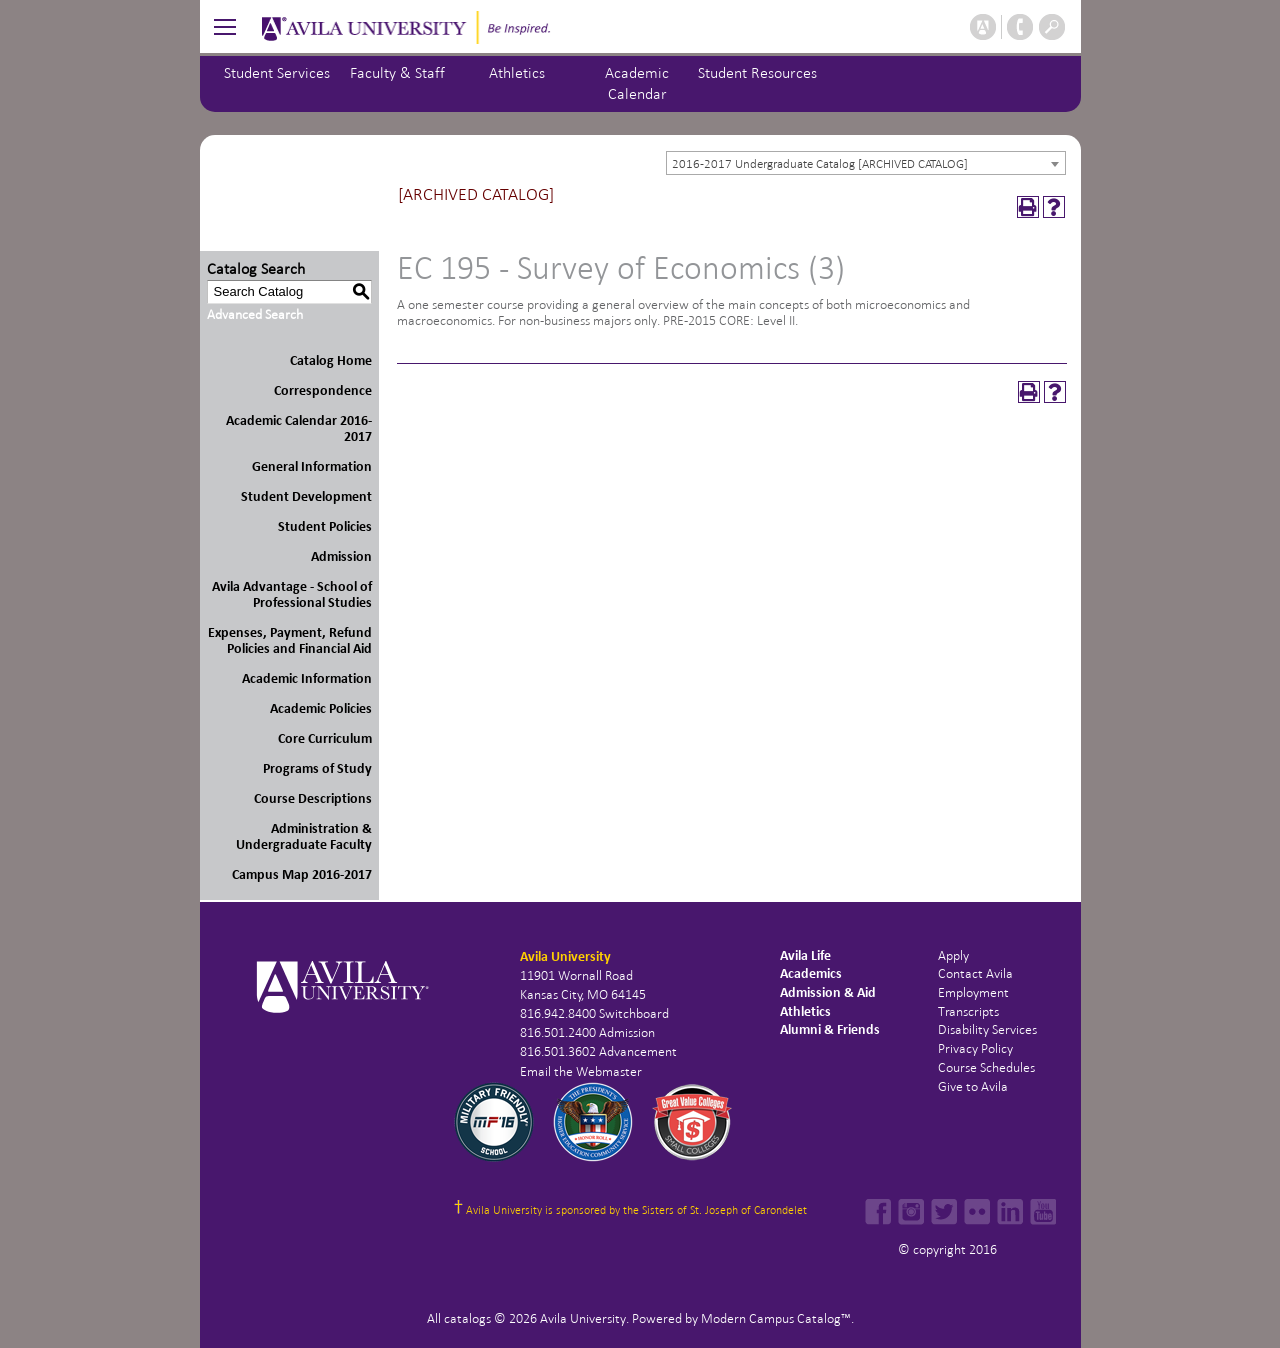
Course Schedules (986, 1067)
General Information (312, 466)
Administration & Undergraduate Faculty (304, 836)
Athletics (517, 72)
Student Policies (325, 526)
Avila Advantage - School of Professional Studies (292, 594)
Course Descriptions (313, 798)
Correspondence (323, 390)
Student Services (277, 72)
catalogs (467, 1318)
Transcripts (968, 1011)
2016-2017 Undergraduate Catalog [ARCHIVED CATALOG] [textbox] (820, 164)
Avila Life (805, 955)
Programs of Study (317, 768)
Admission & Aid (828, 992)
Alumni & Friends (830, 1029)
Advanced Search (255, 314)
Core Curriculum (325, 738)
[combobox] (866, 163)
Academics (811, 973)
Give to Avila (973, 1086)
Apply (953, 955)
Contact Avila (975, 973)
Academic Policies (321, 708)
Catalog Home (331, 360)
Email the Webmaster (581, 1071)
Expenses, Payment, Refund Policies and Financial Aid (290, 640)
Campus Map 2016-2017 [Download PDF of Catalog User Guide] (302, 874)
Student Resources (757, 72)
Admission (341, 556)
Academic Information (307, 678)
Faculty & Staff (397, 72)
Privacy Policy (975, 1048)
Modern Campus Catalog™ (776, 1318)
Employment (973, 992)
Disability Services (987, 1029)
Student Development (306, 496)
